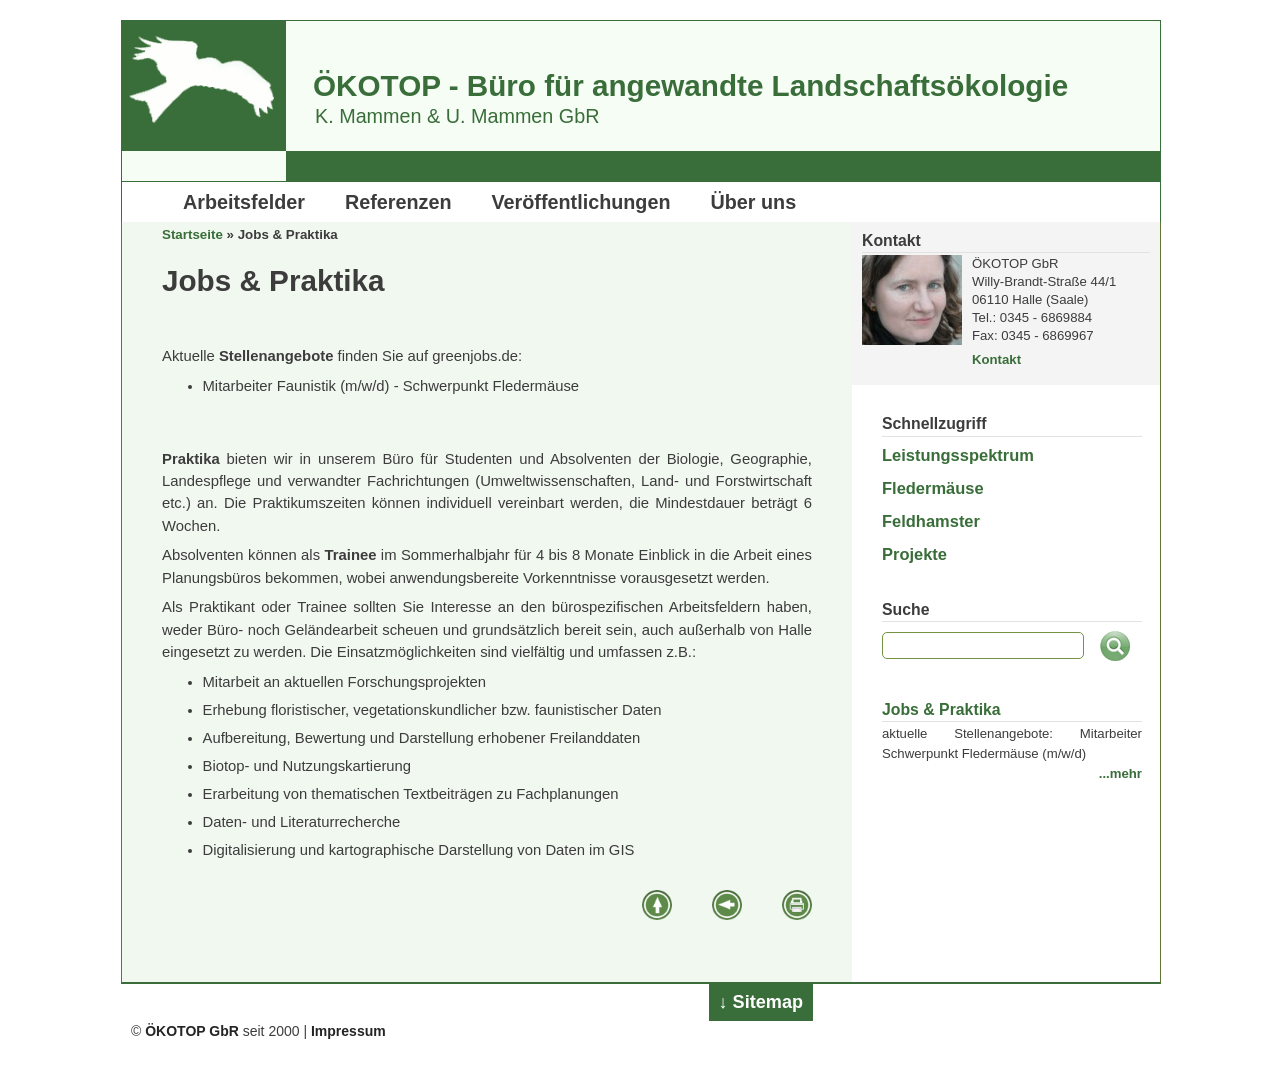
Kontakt (996, 359)
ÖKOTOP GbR (192, 1031)
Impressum (348, 1031)
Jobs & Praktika (941, 709)
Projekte (914, 554)
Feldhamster (931, 521)
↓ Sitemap (761, 1002)
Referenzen (398, 202)
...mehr (1120, 773)
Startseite (192, 234)
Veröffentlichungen (581, 202)
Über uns (754, 202)
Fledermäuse (933, 488)
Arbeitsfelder (244, 202)
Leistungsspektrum (958, 455)
